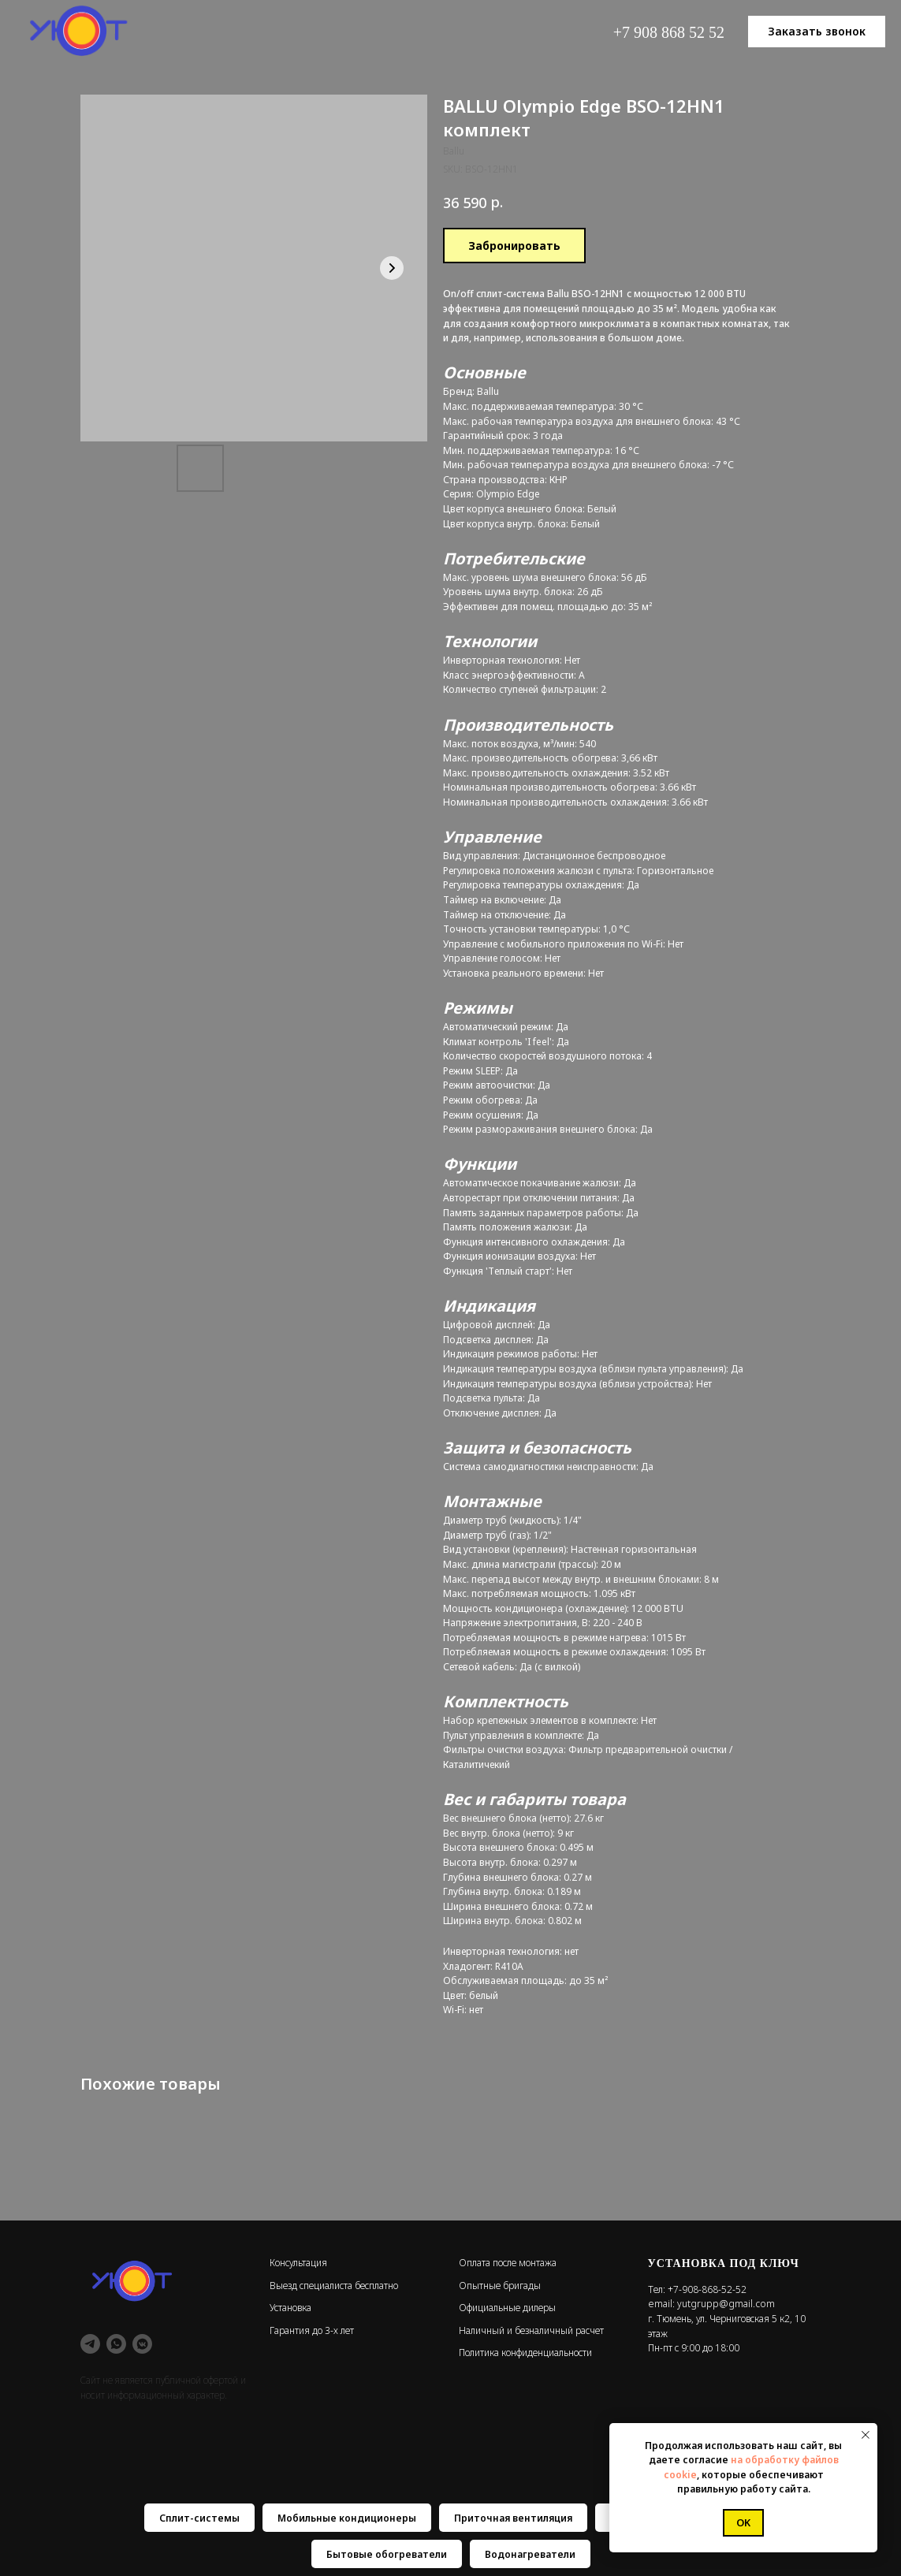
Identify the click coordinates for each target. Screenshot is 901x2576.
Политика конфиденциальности (525, 2352)
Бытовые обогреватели (386, 2554)
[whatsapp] (116, 2344)
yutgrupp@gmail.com (726, 2303)
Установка (290, 2307)
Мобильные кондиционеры (346, 2518)
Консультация (298, 2262)
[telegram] (90, 2344)
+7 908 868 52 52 (668, 32)
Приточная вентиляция (513, 2518)
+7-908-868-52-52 (707, 2289)
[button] (816, 31)
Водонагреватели (530, 2554)
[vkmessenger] (142, 2344)
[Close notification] (865, 2435)
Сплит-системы (199, 2518)
